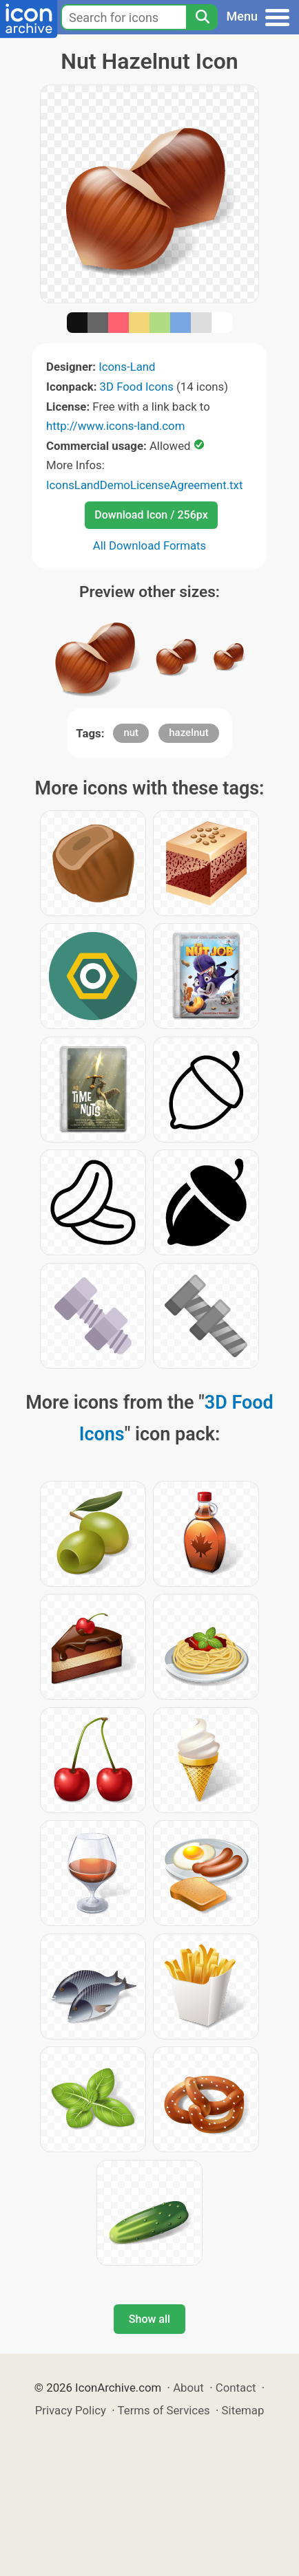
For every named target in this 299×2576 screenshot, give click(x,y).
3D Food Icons (137, 386)
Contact (236, 2387)
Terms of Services (164, 2410)
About (188, 2387)
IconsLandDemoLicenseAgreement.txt (144, 485)
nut (130, 732)
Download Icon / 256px (150, 514)
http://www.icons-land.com (115, 426)
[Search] (202, 17)
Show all (149, 2319)
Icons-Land (127, 367)
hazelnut (188, 732)
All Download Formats (150, 545)
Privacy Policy (70, 2410)
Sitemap (243, 2410)
